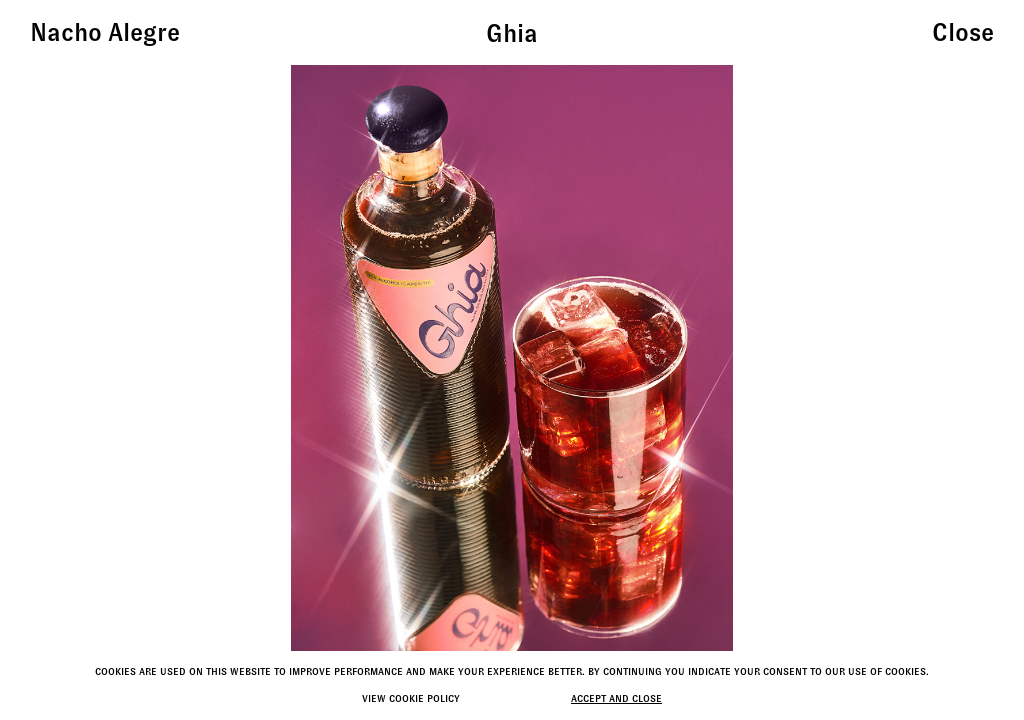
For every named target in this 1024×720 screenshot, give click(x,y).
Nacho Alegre (105, 32)
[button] (870, 360)
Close (963, 32)
